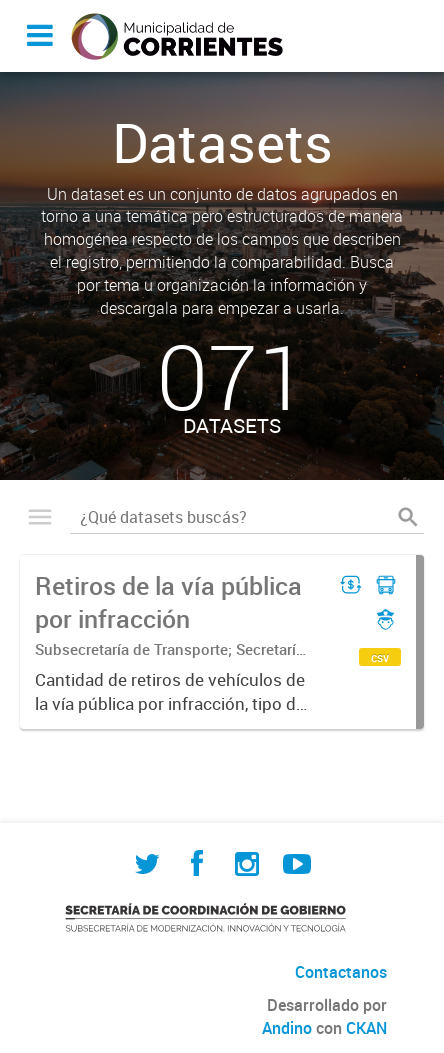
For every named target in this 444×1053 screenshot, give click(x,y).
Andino (287, 1028)
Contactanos (341, 972)
